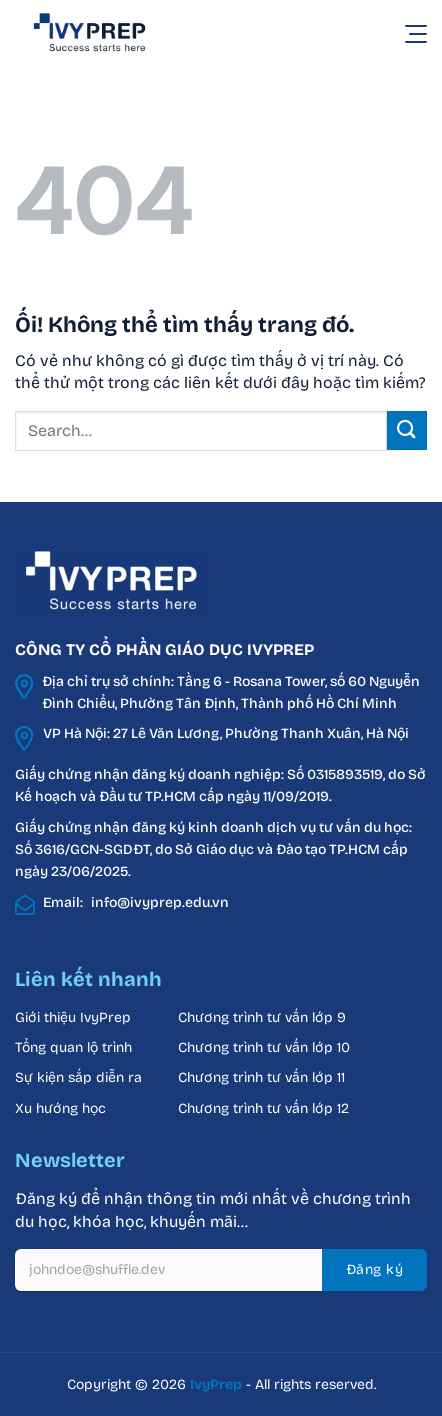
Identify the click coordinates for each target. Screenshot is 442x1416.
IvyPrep (216, 1384)
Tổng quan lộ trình (73, 1047)
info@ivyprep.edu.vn (160, 902)
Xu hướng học (60, 1108)
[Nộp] (407, 430)
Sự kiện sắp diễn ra (78, 1077)
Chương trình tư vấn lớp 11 (261, 1077)
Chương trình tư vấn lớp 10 (264, 1047)
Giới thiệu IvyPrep (73, 1017)
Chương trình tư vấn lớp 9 (264, 1017)
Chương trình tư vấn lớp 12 (263, 1108)
